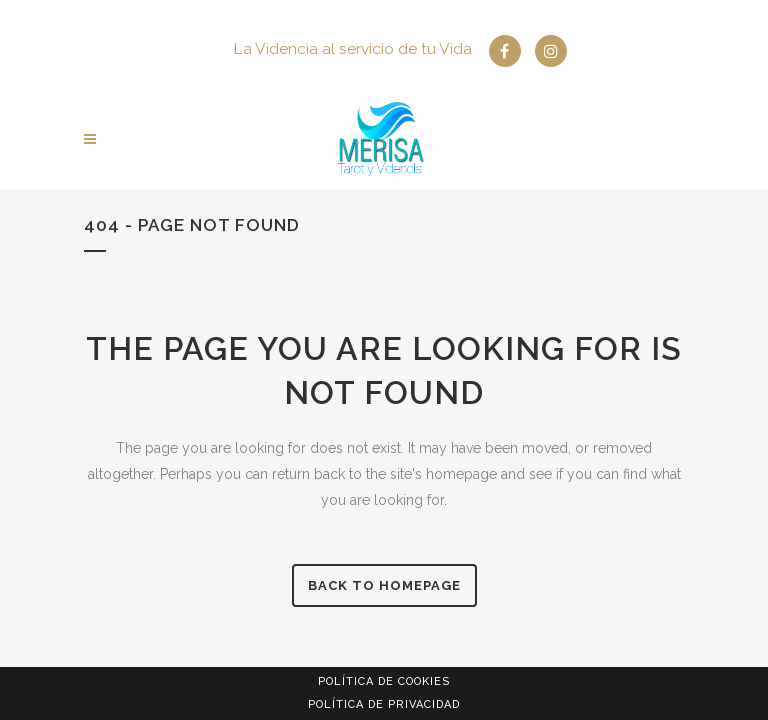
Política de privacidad (384, 704)
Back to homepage (384, 585)
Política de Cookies (384, 681)
